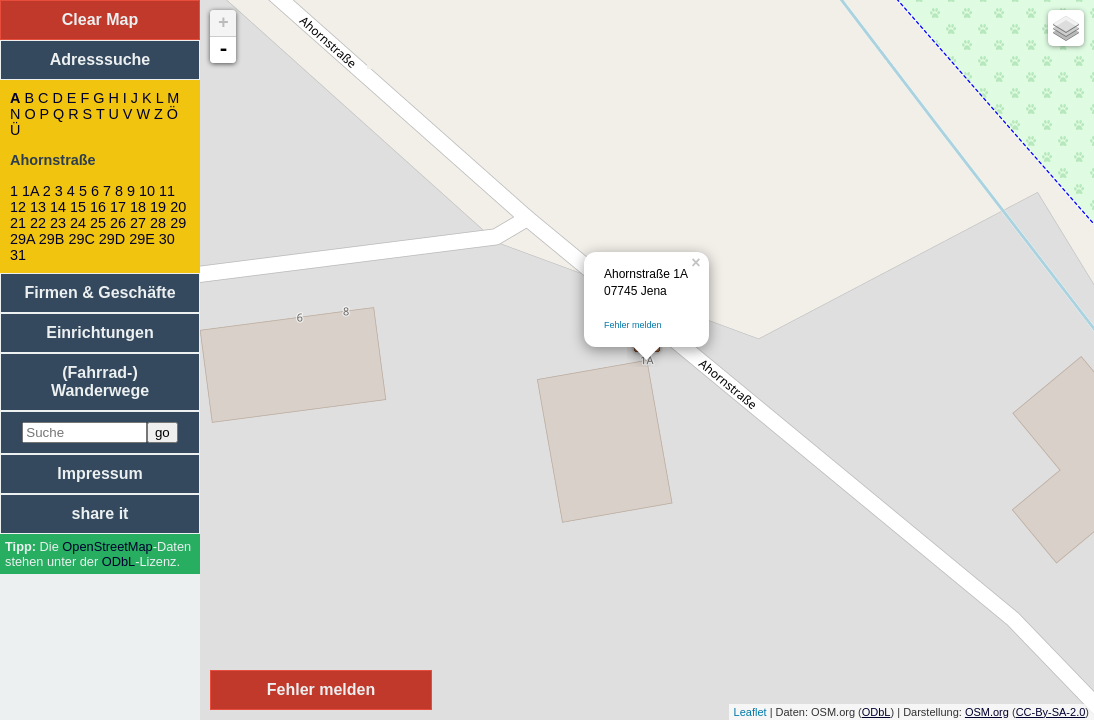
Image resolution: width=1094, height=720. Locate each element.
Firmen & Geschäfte (99, 292)
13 (38, 207)
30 (167, 239)
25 (98, 223)
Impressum (99, 473)
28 (158, 223)
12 (18, 207)
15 (78, 207)
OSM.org (987, 712)
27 (138, 223)
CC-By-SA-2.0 (1051, 712)
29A (22, 239)
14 (58, 207)
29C (81, 239)
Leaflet (750, 712)
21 (18, 223)
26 (118, 223)
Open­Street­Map (107, 546)
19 (158, 207)
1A (30, 191)
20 (178, 207)
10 (147, 191)
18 (138, 207)
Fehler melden (633, 325)
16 (98, 207)
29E (142, 239)
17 (118, 207)
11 (167, 191)
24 (78, 223)
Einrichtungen (100, 332)
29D (112, 239)
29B (52, 239)
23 (58, 223)
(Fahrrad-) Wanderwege (100, 381)
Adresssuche (100, 59)
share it (100, 513)
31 (18, 255)
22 (38, 223)
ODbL (118, 561)
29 (178, 223)
